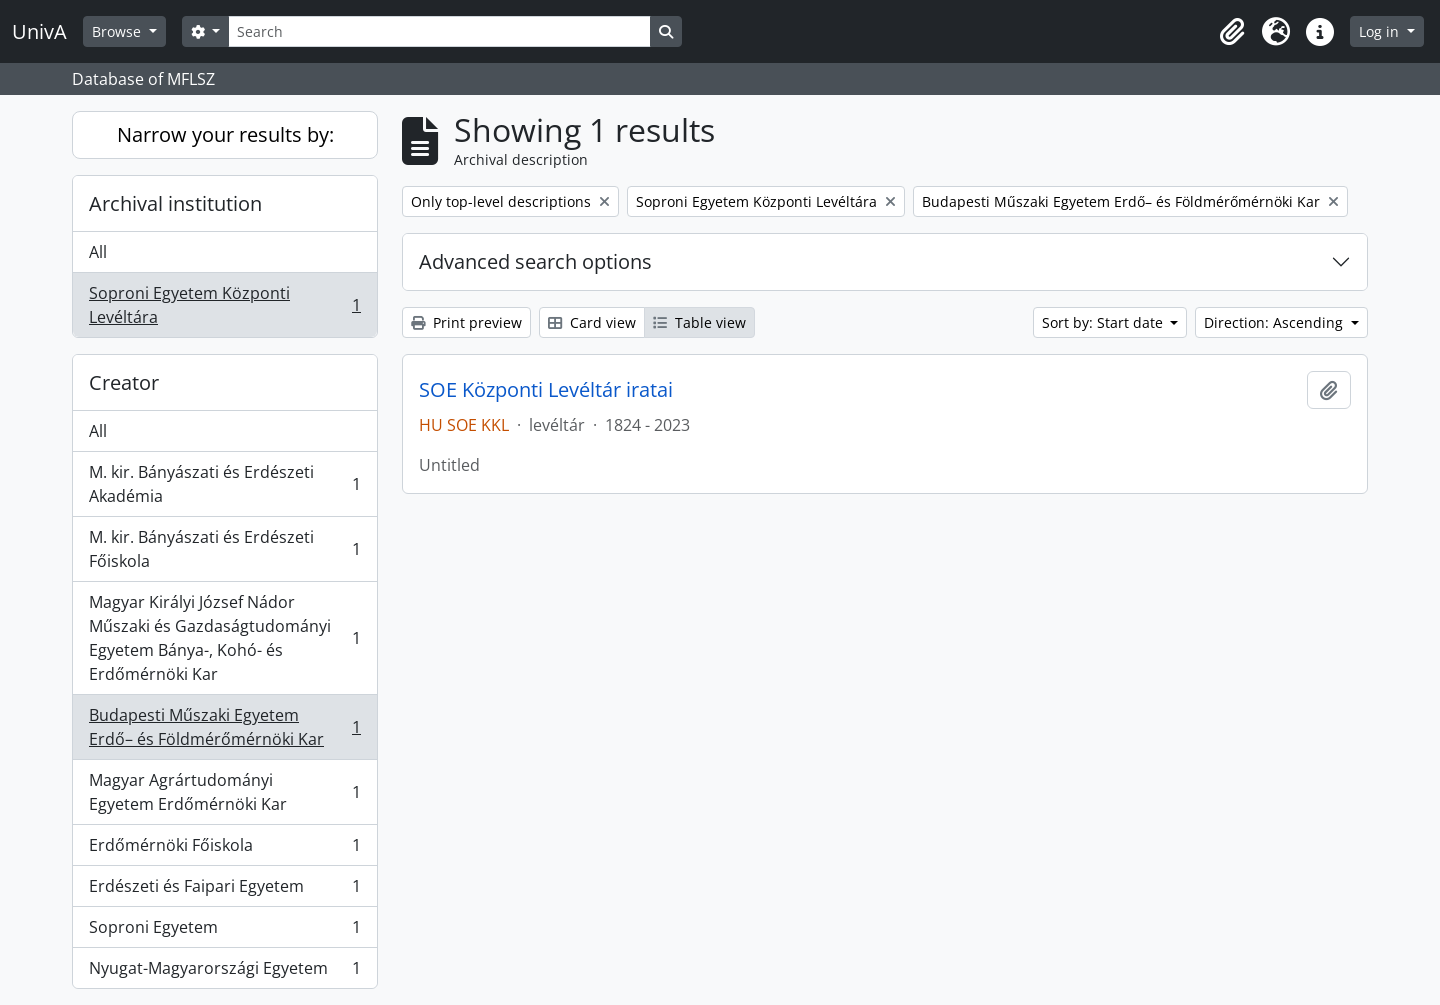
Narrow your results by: (225, 134)
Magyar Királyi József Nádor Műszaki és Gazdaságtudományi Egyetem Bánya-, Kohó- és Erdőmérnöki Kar (224, 638)
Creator (124, 382)
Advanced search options (535, 261)
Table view (699, 322)
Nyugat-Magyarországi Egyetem (224, 972)
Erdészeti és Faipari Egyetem (224, 890)
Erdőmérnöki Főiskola (224, 849)
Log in (1381, 31)
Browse (118, 31)
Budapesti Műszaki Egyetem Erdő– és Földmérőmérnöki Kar (224, 727)
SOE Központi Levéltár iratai (546, 390)
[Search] (439, 31)
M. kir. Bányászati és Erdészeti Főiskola (224, 549)
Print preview (466, 322)
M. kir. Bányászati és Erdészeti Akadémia (224, 484)
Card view (592, 322)
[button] (1232, 32)
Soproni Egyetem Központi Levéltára (224, 305)
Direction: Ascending (1275, 322)
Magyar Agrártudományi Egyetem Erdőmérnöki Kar (224, 792)
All (98, 252)
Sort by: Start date (1104, 322)
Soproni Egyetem (224, 931)
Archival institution (175, 203)
